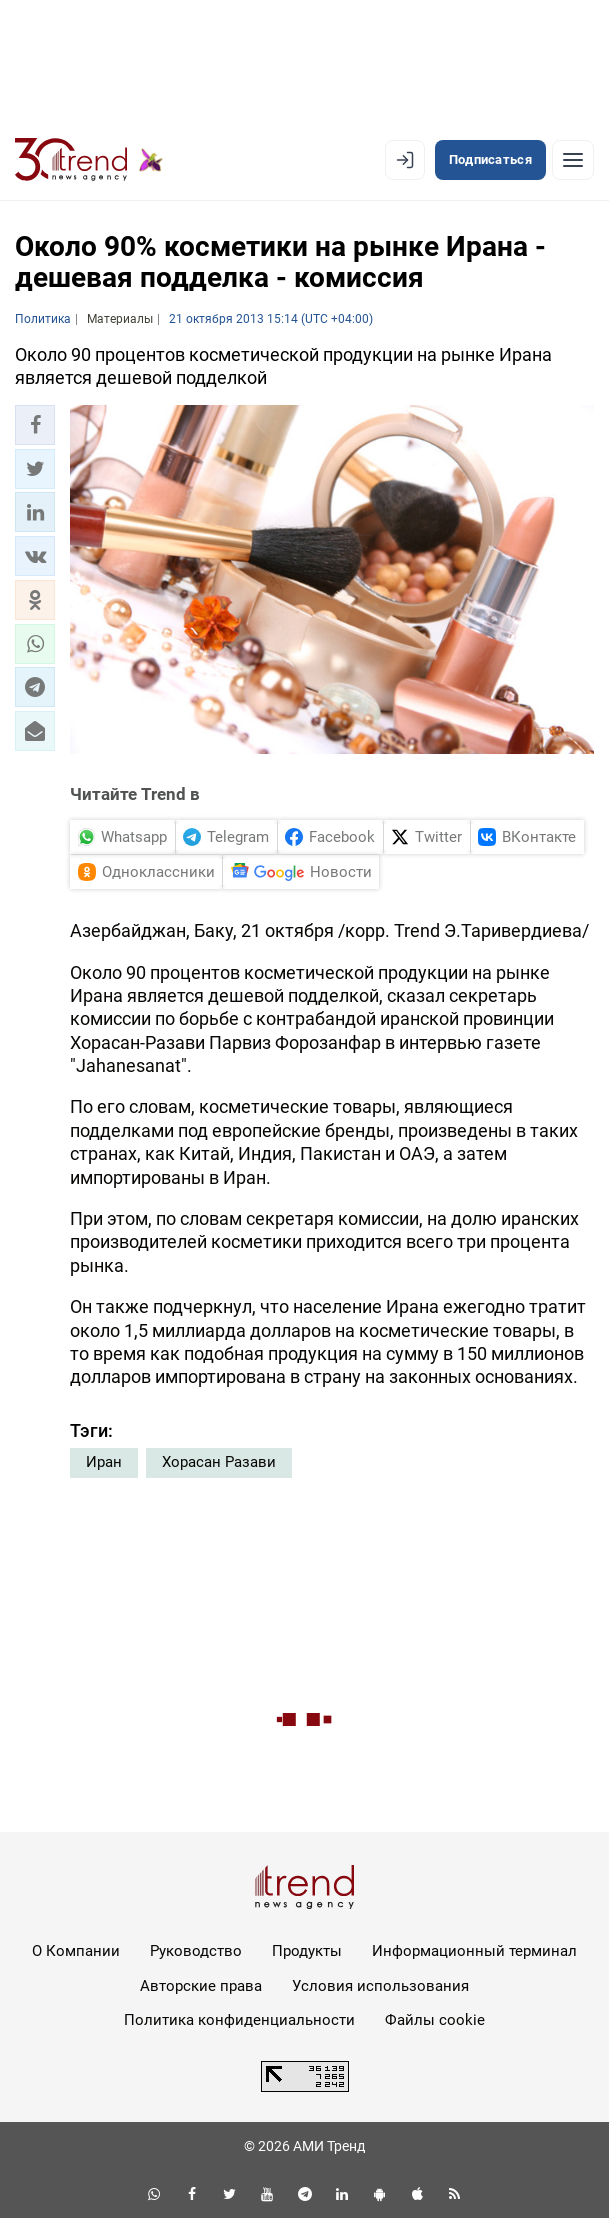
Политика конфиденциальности (239, 2020)
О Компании (76, 1951)
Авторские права (201, 1986)
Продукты (307, 1951)
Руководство (196, 1951)
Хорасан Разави (219, 1462)
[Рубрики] (573, 160)
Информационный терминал (474, 1951)
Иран (104, 1462)
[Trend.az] (89, 160)
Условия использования (380, 1986)
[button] (35, 425)
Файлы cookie (435, 2020)
